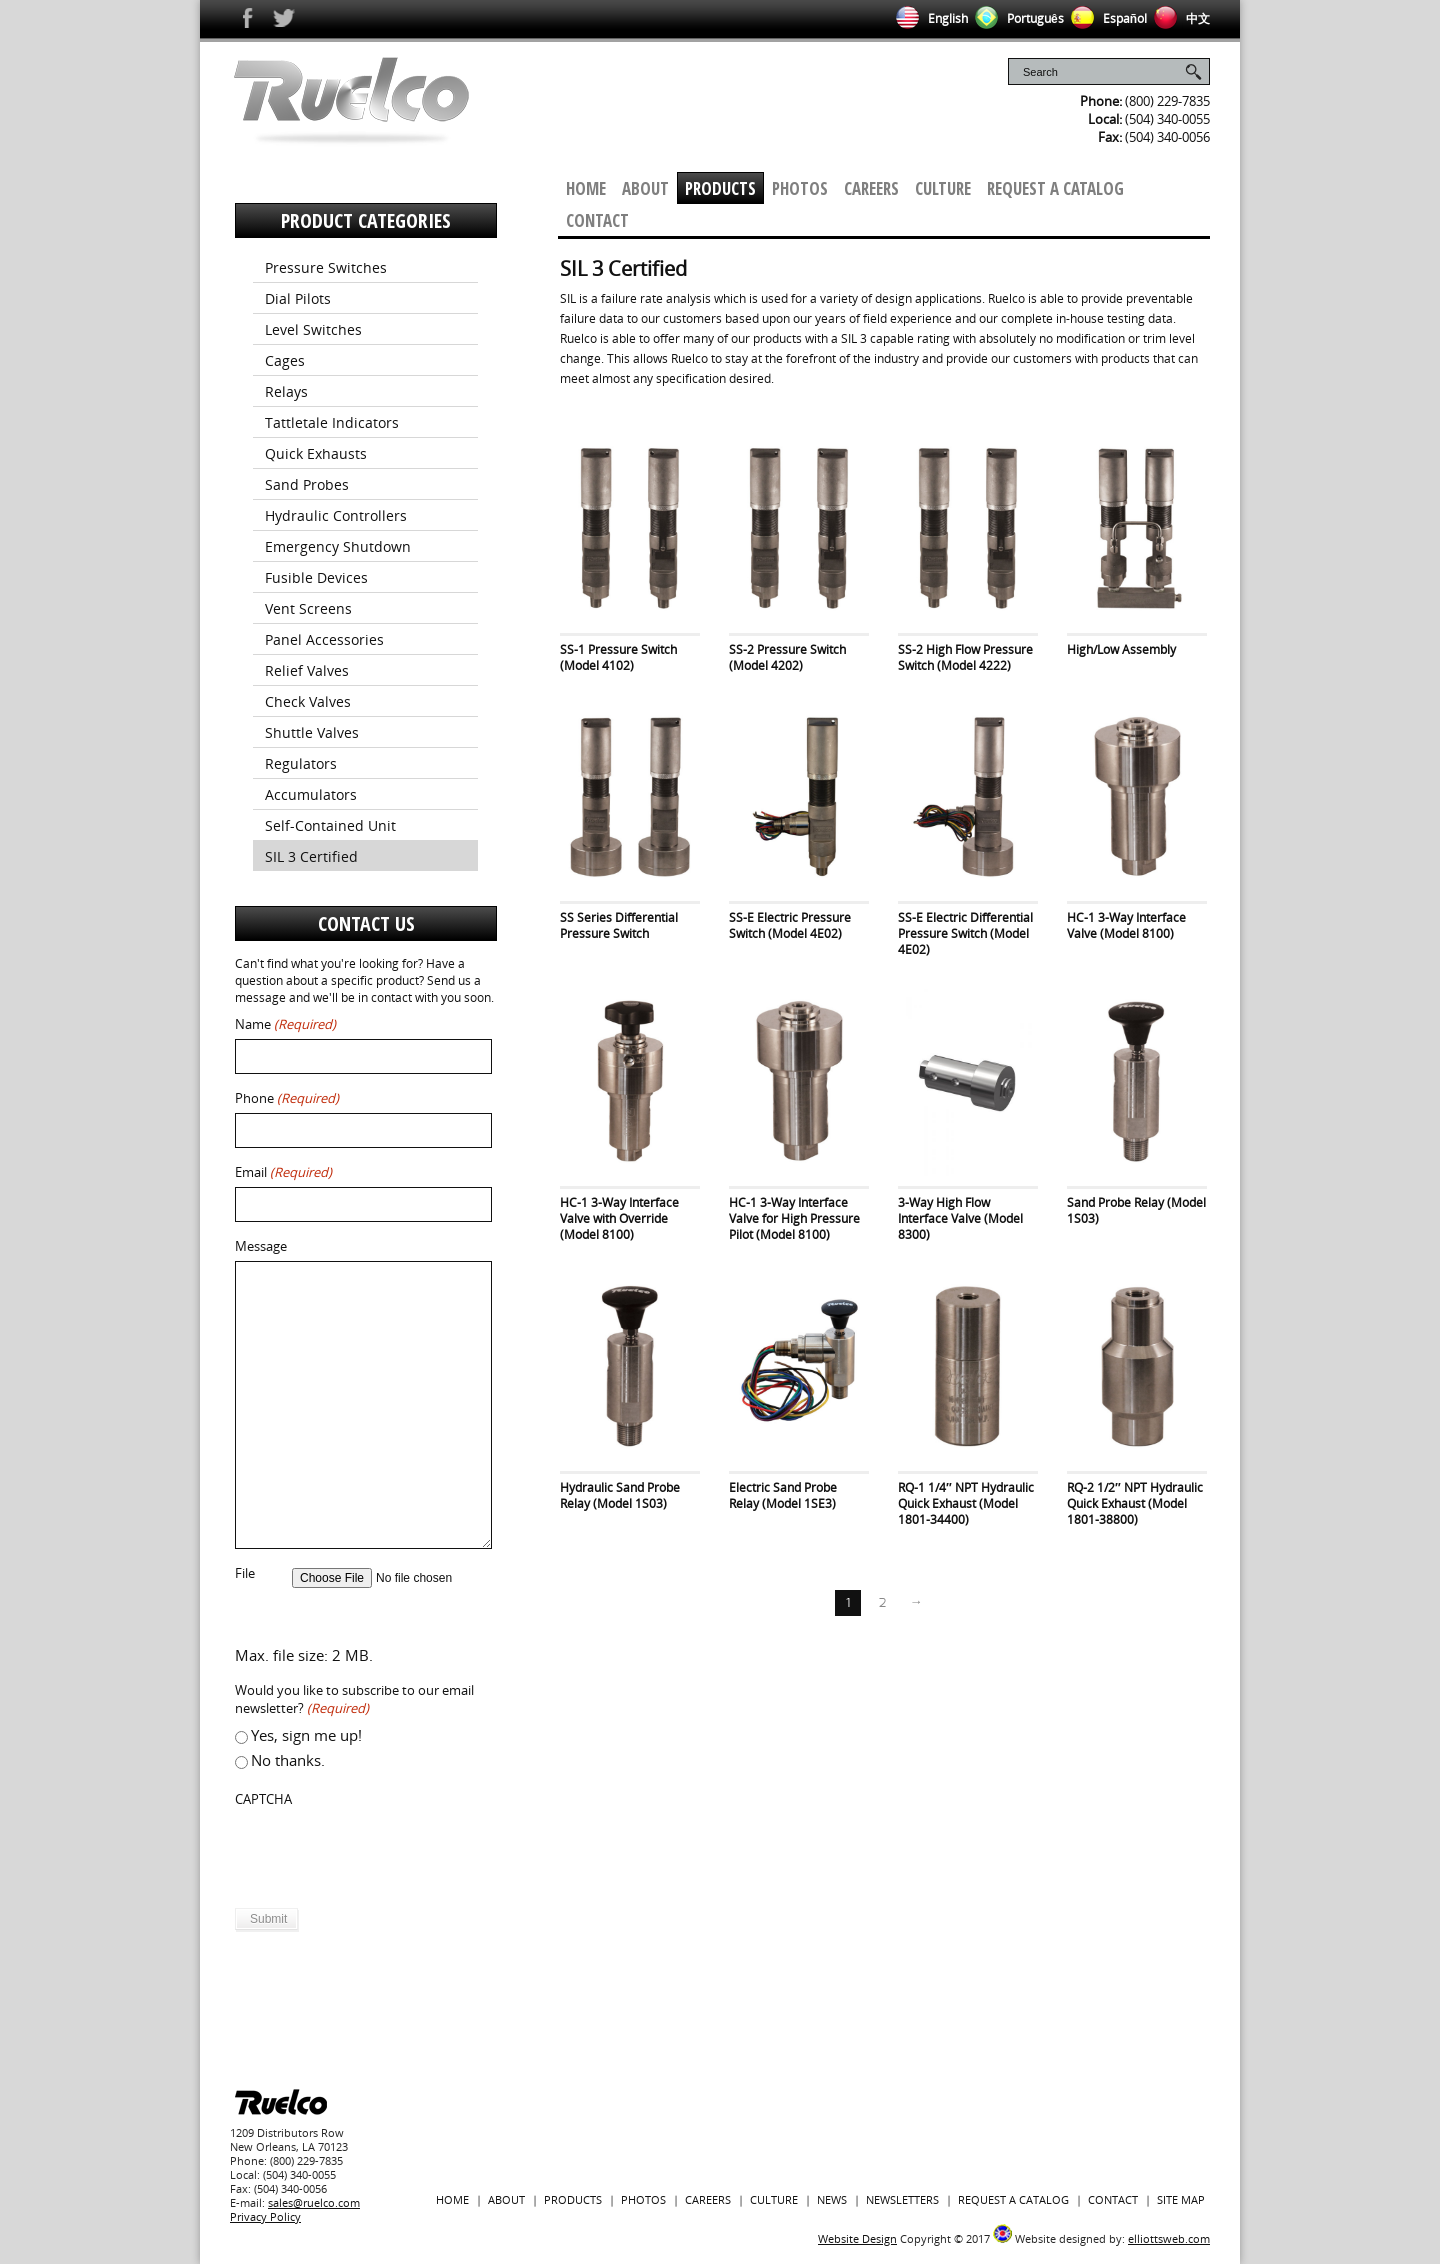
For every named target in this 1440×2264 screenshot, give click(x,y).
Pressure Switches (326, 267)
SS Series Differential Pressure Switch (619, 925)
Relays (286, 391)
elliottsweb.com (1169, 2238)
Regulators (301, 763)
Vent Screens (308, 608)
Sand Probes (307, 484)
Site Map (1181, 2199)
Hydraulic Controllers (336, 515)
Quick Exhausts (316, 453)
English (928, 18)
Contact (597, 220)
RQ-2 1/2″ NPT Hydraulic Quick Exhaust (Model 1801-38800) (1135, 1503)
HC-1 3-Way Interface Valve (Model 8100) (1126, 925)
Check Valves (308, 701)
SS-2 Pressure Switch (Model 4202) (787, 657)
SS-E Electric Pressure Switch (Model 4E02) (790, 925)
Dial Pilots (298, 298)
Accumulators (311, 794)
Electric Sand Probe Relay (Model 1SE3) (783, 1495)
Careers (871, 188)
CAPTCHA (263, 1799)
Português (1016, 18)
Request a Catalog (1055, 188)
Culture (943, 188)
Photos (800, 188)
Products (720, 188)
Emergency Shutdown (338, 546)
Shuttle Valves (312, 732)
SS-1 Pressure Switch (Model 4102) (618, 657)
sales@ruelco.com (314, 2202)
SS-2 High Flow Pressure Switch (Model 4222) (965, 657)
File (245, 1573)
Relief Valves (307, 670)
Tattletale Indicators (332, 422)
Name (285, 1024)
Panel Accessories (324, 639)
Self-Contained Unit (330, 825)
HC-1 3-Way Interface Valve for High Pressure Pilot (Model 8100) (794, 1218)
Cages (285, 360)
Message (261, 1246)
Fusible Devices (316, 577)
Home (586, 188)
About (645, 188)
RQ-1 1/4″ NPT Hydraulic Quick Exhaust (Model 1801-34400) (966, 1503)
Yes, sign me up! (306, 1735)
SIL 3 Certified (311, 856)
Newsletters (902, 2199)
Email (283, 1172)
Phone (287, 1098)
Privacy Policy (265, 2216)
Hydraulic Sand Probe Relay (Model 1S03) (620, 1495)
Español (1105, 18)
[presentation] (387, 1853)
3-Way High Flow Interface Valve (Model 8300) (960, 1218)
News (832, 2199)
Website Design (857, 2238)
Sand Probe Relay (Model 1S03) (1136, 1210)
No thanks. (288, 1760)
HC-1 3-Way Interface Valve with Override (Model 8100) (619, 1218)
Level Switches (313, 329)
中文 (1178, 18)
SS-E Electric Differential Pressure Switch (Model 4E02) (965, 933)
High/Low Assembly (1121, 649)
